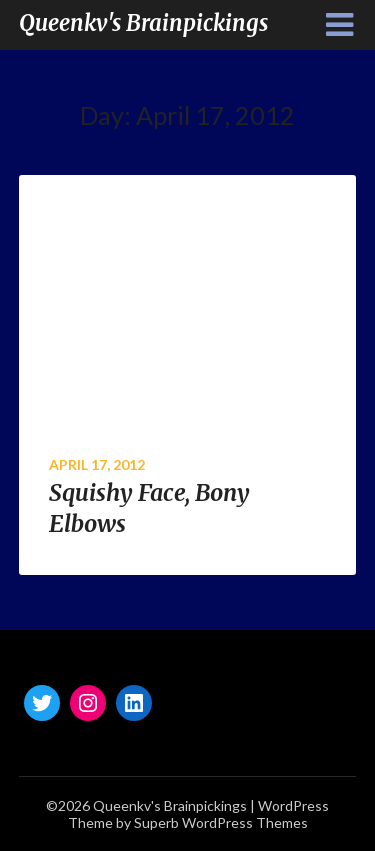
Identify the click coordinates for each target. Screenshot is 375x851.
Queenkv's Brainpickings (143, 23)
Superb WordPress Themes (221, 822)
